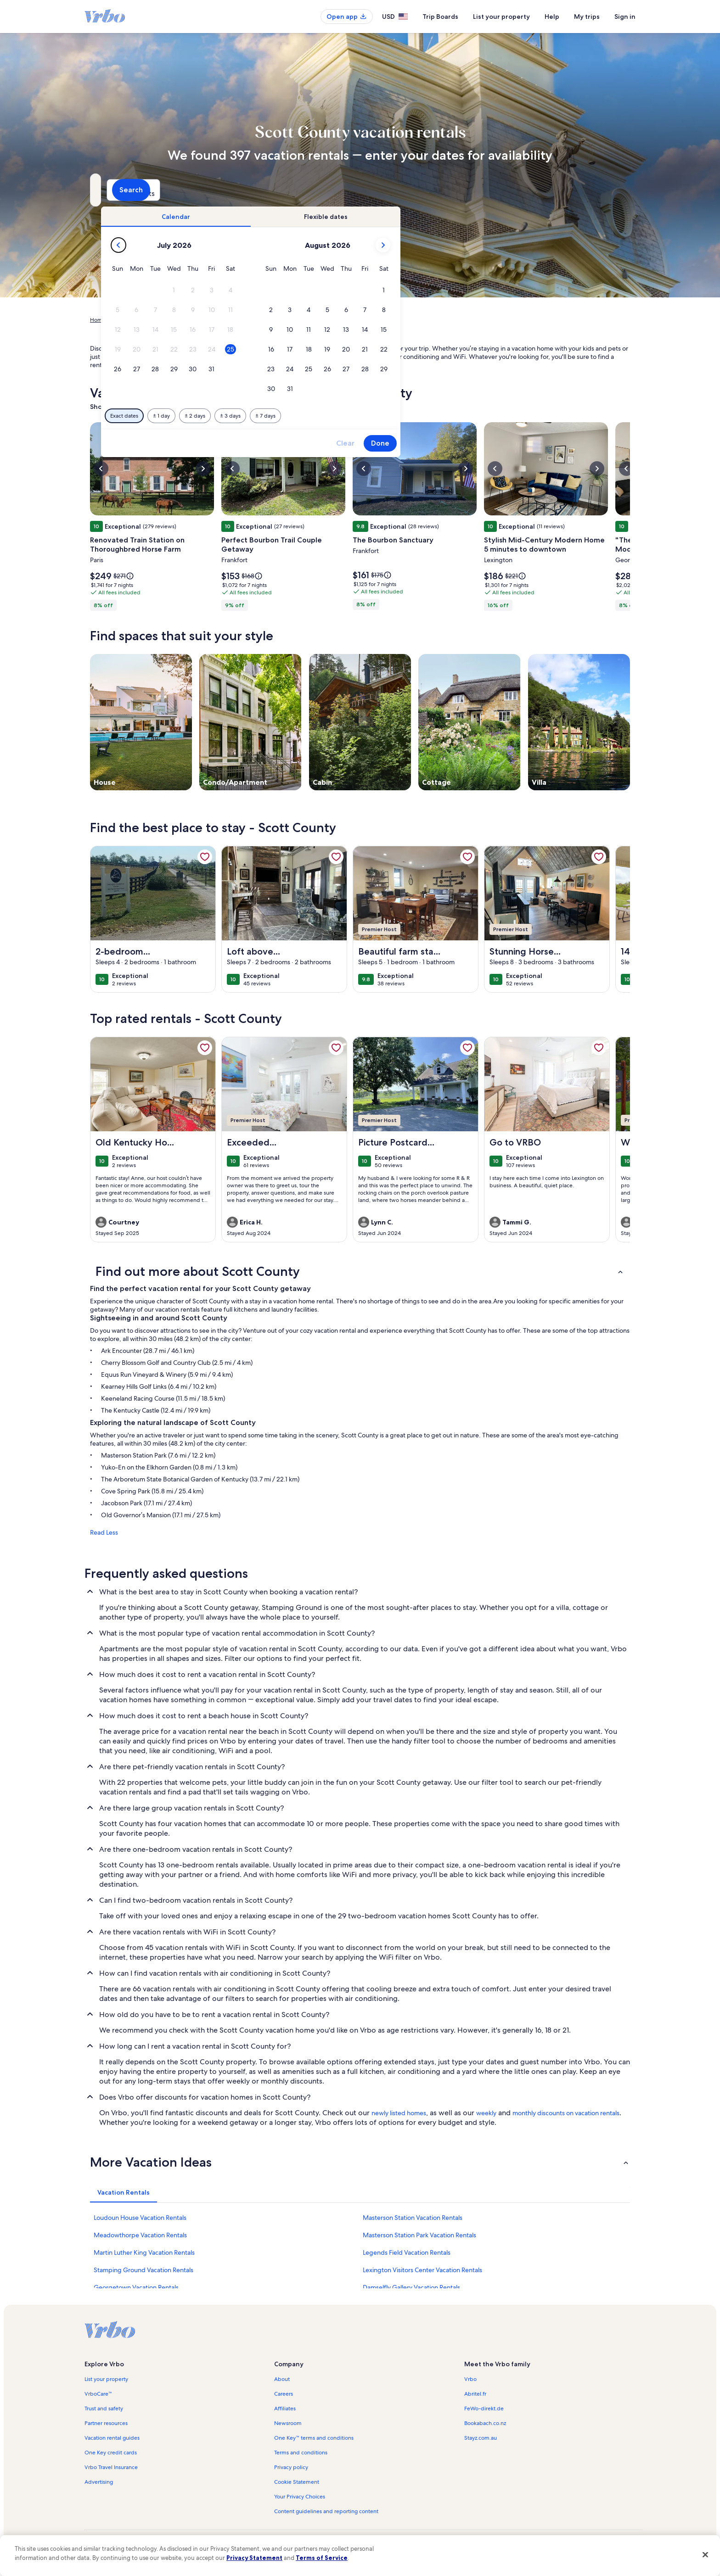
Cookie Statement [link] (296, 2482)
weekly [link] (486, 2113)
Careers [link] (283, 2393)
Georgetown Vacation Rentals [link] (136, 2287)
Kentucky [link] (244, 320)
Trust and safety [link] (103, 2408)
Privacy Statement (254, 2557)
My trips (587, 16)
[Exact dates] (282, 415)
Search (605, 189)
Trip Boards (440, 16)
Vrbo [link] (470, 2379)
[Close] (705, 2554)
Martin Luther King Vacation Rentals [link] (144, 2252)
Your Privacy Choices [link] (299, 2496)
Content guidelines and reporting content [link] (326, 2511)
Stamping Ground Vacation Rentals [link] (143, 2270)
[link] (204, 856)
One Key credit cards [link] (110, 2452)
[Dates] (338, 190)
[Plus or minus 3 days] (388, 415)
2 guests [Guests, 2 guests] (457, 193)
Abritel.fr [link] (475, 2393)
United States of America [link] (194, 320)
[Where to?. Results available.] (174, 190)
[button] (332, 290)
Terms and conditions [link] (300, 2452)
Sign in (625, 16)
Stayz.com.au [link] (480, 2438)
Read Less (104, 1532)
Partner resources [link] (106, 2423)
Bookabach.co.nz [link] (485, 2423)
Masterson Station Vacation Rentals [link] (412, 2217)
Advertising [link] (98, 2482)
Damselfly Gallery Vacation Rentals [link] (411, 2287)
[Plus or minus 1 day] (319, 415)
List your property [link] (106, 2379)
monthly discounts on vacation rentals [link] (565, 2113)
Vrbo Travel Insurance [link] (111, 2467)
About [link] (282, 2379)
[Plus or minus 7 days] (423, 415)
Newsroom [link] (288, 2423)
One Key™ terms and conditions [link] (314, 2438)
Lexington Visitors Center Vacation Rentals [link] (422, 2270)
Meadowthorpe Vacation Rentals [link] (140, 2235)
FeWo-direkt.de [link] (484, 2408)
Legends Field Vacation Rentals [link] (406, 2252)
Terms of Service (322, 2557)
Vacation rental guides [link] (112, 2438)
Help (552, 16)
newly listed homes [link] (398, 2113)
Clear (503, 443)
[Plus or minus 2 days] (353, 415)
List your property (501, 16)
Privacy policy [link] (291, 2467)
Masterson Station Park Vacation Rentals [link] (419, 2235)
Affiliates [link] (285, 2408)
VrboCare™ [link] (98, 2393)
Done (538, 443)
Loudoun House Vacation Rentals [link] (140, 2217)
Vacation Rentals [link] (134, 320)
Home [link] (98, 320)
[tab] (334, 217)
